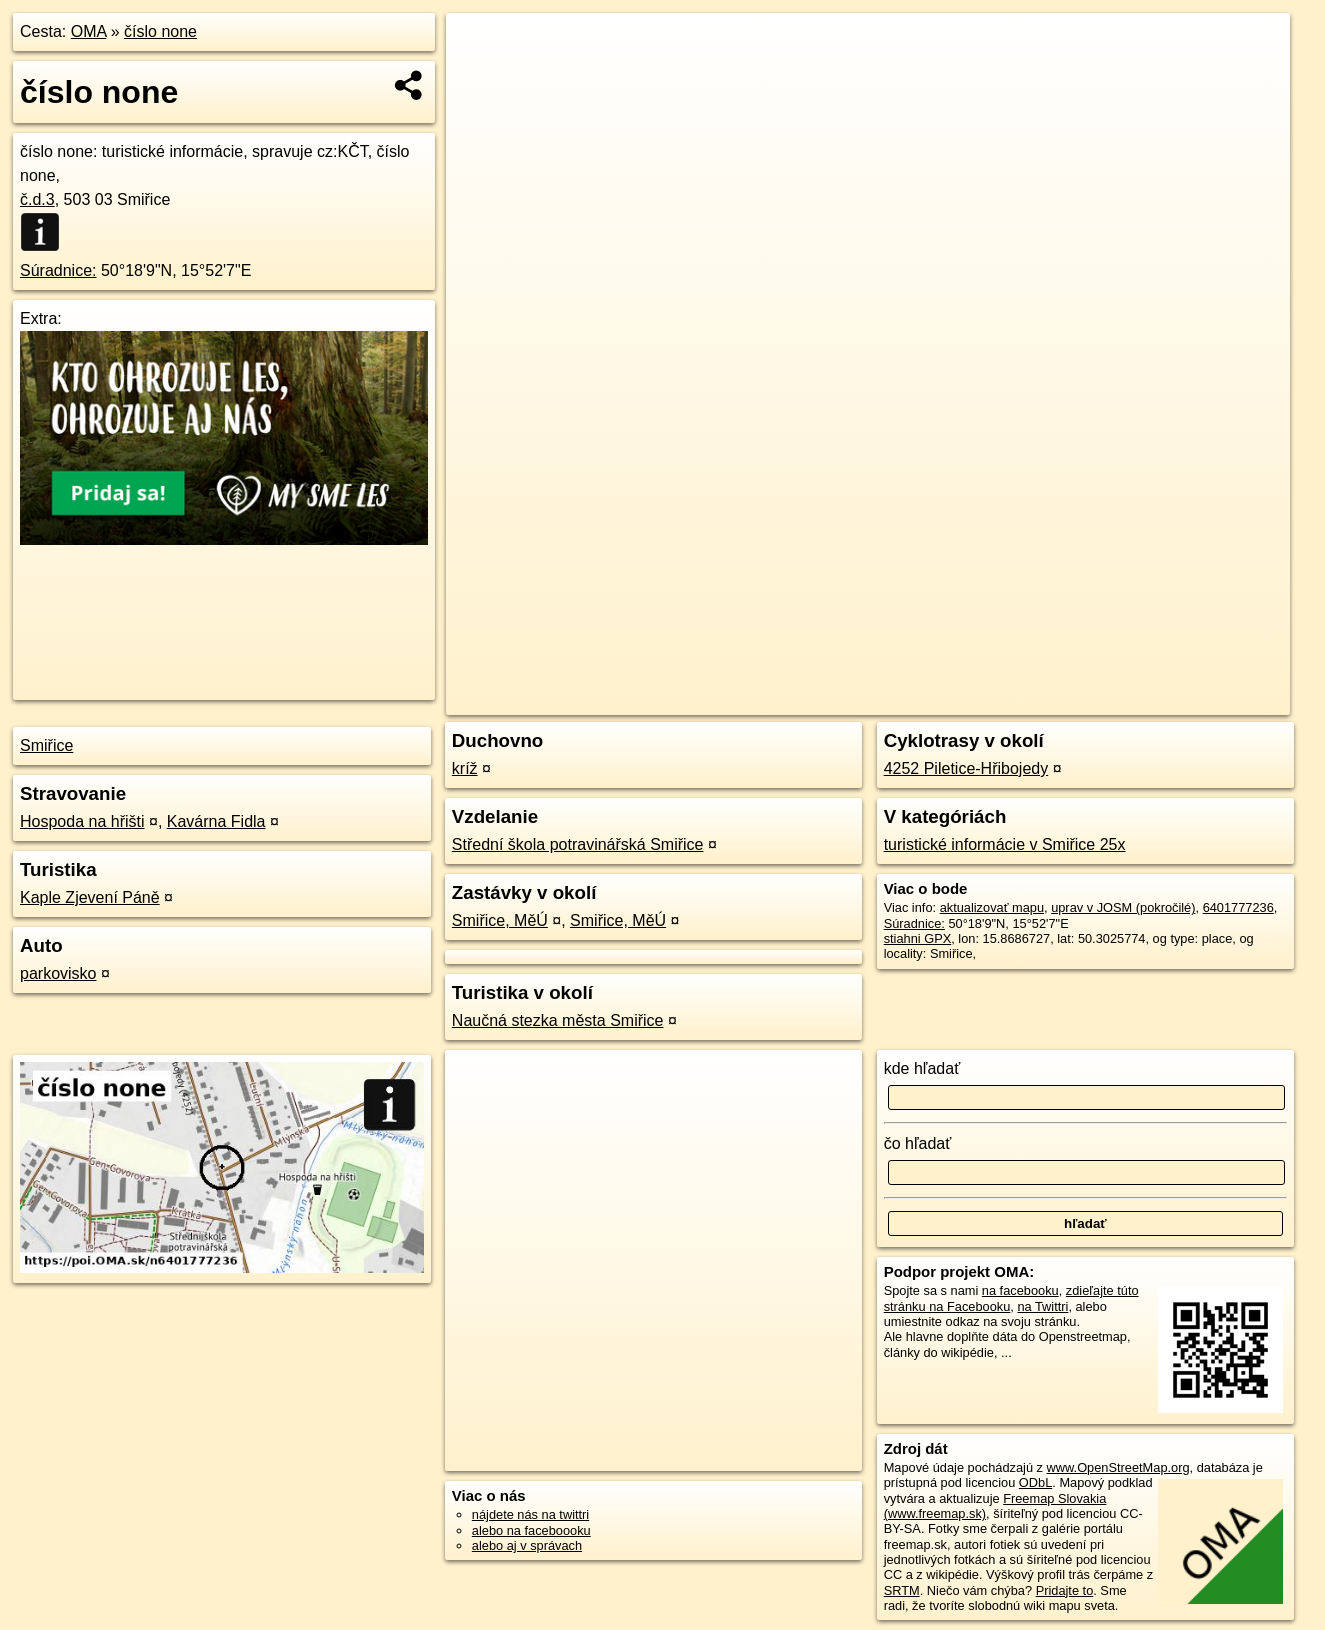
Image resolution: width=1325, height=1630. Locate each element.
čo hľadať (918, 1143)
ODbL (1035, 1482)
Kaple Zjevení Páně (90, 897)
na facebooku (1020, 1290)
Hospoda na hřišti (82, 821)
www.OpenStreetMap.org (1118, 1467)
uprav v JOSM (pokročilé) (1123, 907)
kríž (465, 768)
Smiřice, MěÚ (500, 920)
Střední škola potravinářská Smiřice (578, 844)
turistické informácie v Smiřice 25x (1005, 844)
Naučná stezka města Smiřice (558, 1020)
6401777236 (1238, 907)
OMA (89, 31)
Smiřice (46, 745)
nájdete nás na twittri (530, 1514)
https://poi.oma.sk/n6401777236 (1199, 700)
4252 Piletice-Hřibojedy (966, 768)
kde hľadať (922, 1068)
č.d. (37, 199)
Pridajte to (1065, 1590)
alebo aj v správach (527, 1545)
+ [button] (480, 47)
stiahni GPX (918, 938)
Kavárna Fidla (216, 821)
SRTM (902, 1590)
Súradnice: (58, 270)
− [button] (480, 78)
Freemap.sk (1048, 700)
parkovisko (58, 973)
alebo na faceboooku (531, 1530)
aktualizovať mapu (992, 907)
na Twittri (1042, 1306)
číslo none (160, 31)
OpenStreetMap (945, 700)
